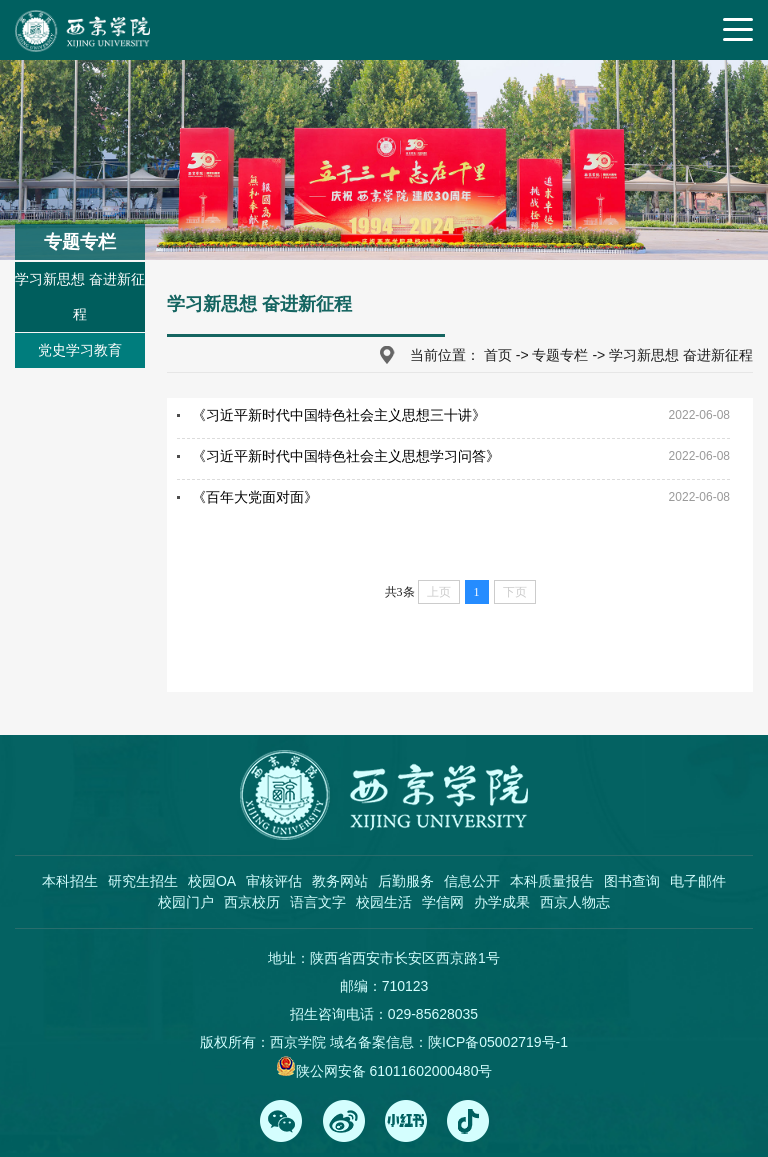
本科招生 (70, 881)
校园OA (212, 881)
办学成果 (502, 902)
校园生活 (384, 902)
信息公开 (472, 881)
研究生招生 (143, 881)
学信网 (443, 902)
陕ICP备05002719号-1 (498, 1042)
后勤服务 (406, 881)
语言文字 (318, 902)
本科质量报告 (552, 881)
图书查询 (632, 881)
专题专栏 (560, 355)
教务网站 (340, 881)
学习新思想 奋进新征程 (80, 296)
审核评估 (274, 881)
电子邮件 (698, 881)
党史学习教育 (80, 350)
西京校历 (252, 902)
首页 (498, 355)
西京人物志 (575, 902)
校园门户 (186, 902)
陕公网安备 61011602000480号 (394, 1071)
